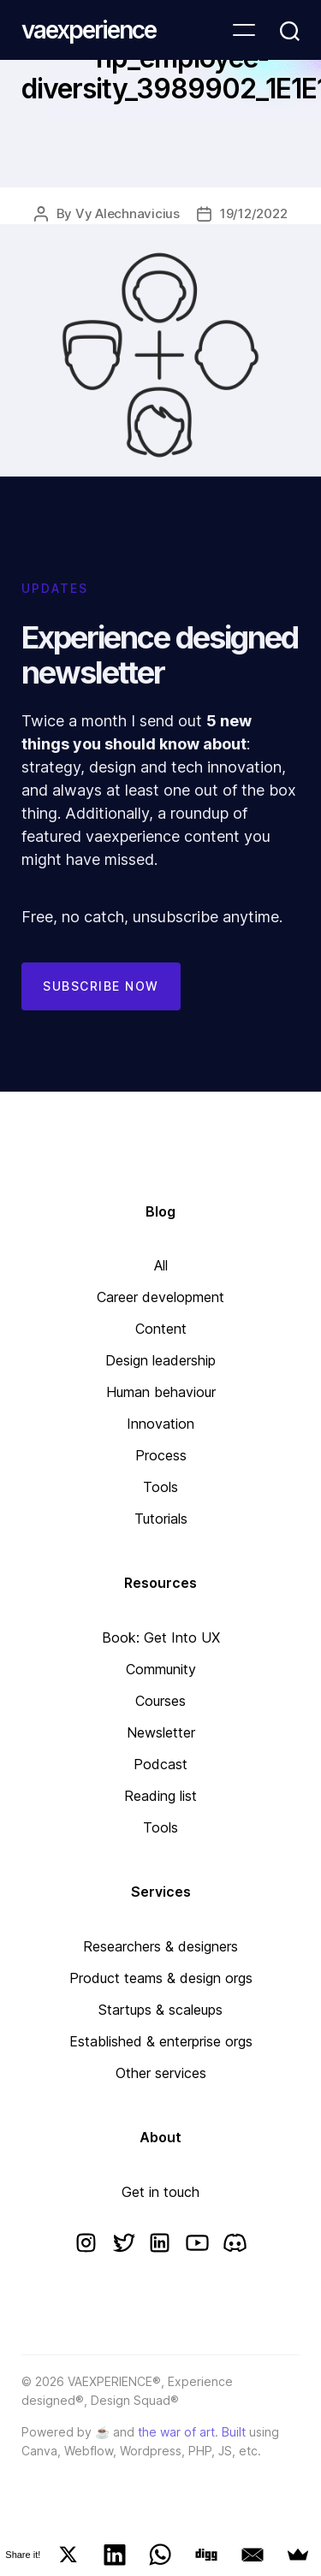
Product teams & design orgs (161, 1978)
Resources (160, 1582)
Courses (160, 1700)
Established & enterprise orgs (161, 2041)
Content (161, 1328)
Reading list (160, 1795)
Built (234, 2432)
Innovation (160, 1423)
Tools (160, 1486)
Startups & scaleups (160, 2009)
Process (161, 1455)
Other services (161, 2073)
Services (161, 1891)
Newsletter (161, 1732)
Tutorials (160, 1518)
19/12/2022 (253, 213)
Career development (160, 1297)
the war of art (176, 2432)
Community (161, 1669)
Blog (160, 1211)
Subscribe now (101, 986)
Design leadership (160, 1360)
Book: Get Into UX (161, 1637)
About (160, 2137)
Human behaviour (161, 1392)
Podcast (160, 1764)
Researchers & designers (160, 1946)
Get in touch (160, 2191)
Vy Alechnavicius (127, 213)
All (161, 1265)
